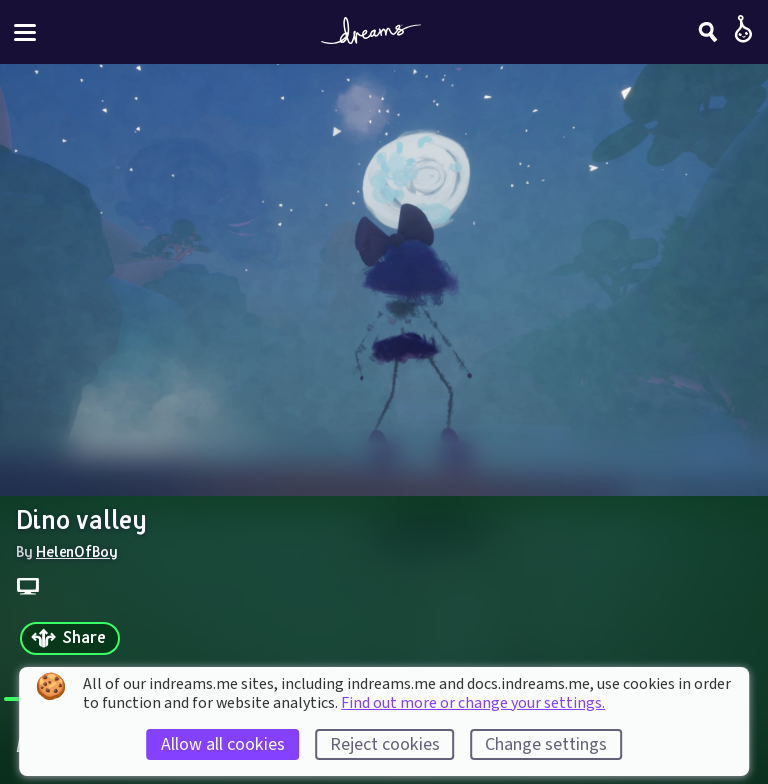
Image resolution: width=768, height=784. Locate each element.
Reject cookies (385, 744)
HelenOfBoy (77, 551)
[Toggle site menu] (25, 32)
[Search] (708, 32)
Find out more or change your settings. (473, 703)
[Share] (70, 638)
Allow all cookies (223, 744)
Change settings (546, 744)
